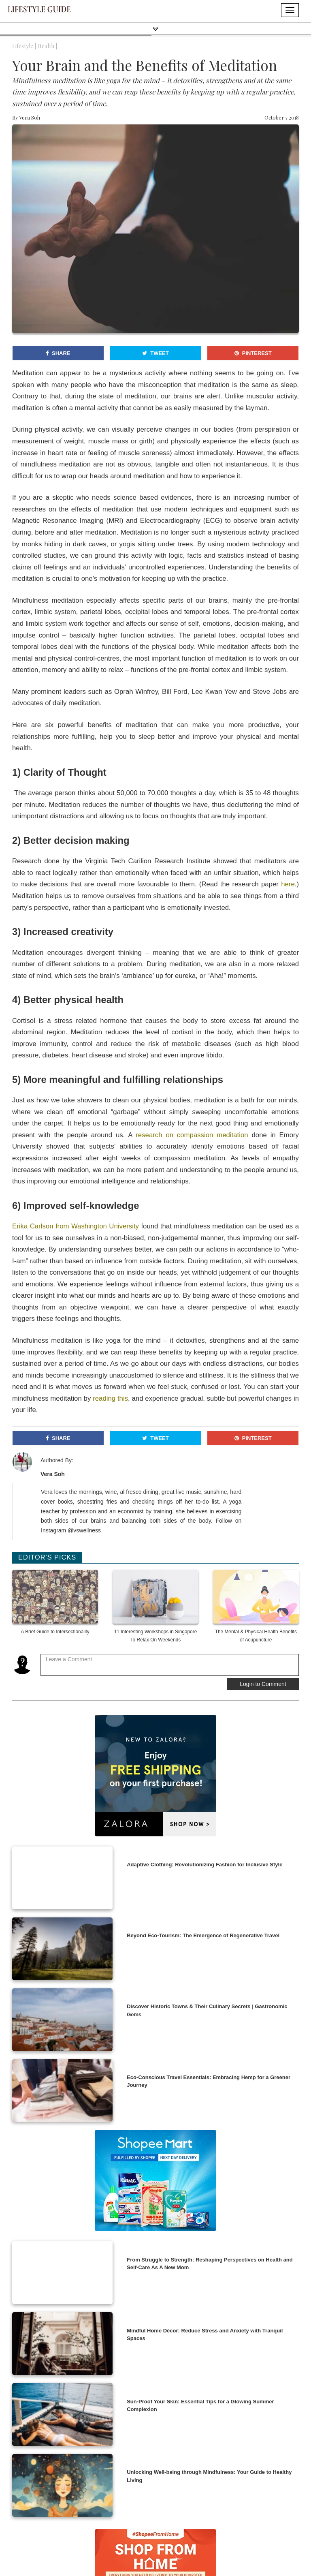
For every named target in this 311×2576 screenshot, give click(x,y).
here (288, 884)
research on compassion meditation (192, 1135)
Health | (47, 46)
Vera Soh (29, 117)
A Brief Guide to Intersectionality (55, 1632)
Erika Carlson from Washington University (75, 1226)
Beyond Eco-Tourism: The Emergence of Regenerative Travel (203, 1935)
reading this (110, 1398)
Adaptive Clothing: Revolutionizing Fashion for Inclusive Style (204, 1864)
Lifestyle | (24, 46)
